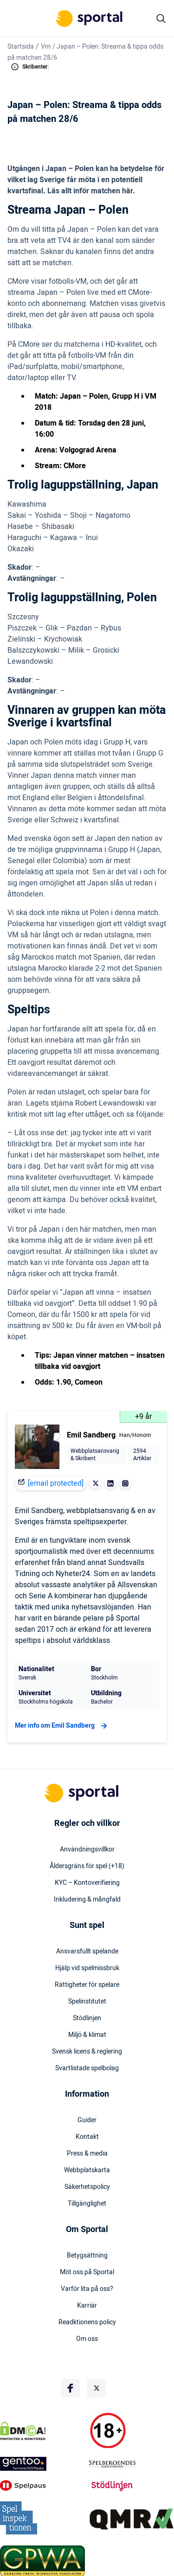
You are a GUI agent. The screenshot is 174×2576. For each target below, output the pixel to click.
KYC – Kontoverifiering (87, 1883)
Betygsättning (87, 2255)
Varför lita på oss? (87, 2289)
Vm (46, 46)
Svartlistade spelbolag (87, 2068)
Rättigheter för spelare (87, 1985)
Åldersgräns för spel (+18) (87, 1866)
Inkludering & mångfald (87, 1899)
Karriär (87, 2305)
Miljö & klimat (87, 2035)
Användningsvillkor (87, 1849)
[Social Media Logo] (70, 2388)
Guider (87, 2120)
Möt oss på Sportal (87, 2272)
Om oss (87, 2339)
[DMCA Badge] (42, 2430)
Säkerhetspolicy (87, 2187)
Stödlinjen (87, 2018)
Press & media (87, 2153)
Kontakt (87, 2137)
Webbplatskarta (87, 2170)
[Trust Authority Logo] (42, 2464)
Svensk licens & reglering (87, 2051)
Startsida (20, 46)
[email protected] (56, 1483)
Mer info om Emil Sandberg (62, 1725)
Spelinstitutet (87, 2001)
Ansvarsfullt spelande (87, 1951)
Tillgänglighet (87, 2203)
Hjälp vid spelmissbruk (87, 1968)
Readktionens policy (87, 2322)
